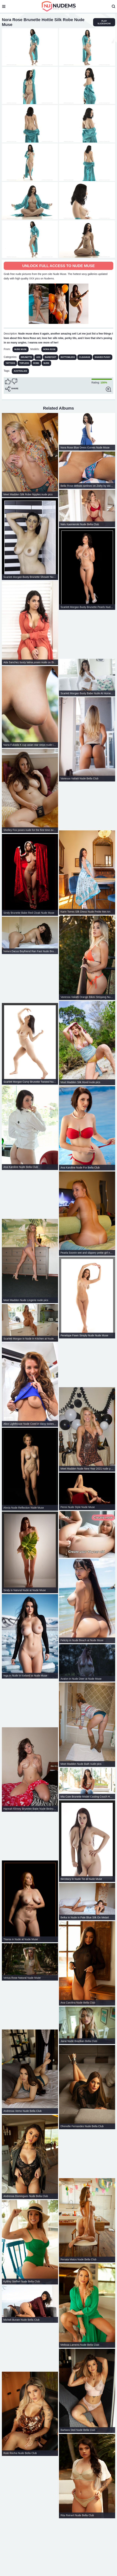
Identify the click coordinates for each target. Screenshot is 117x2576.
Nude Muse (20, 349)
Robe (36, 363)
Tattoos (10, 363)
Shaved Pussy (102, 357)
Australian (20, 371)
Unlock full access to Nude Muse (58, 266)
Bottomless (68, 357)
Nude (46, 363)
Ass (38, 357)
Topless (24, 363)
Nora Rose (49, 349)
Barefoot (50, 357)
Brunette (26, 357)
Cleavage (84, 357)
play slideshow (104, 22)
